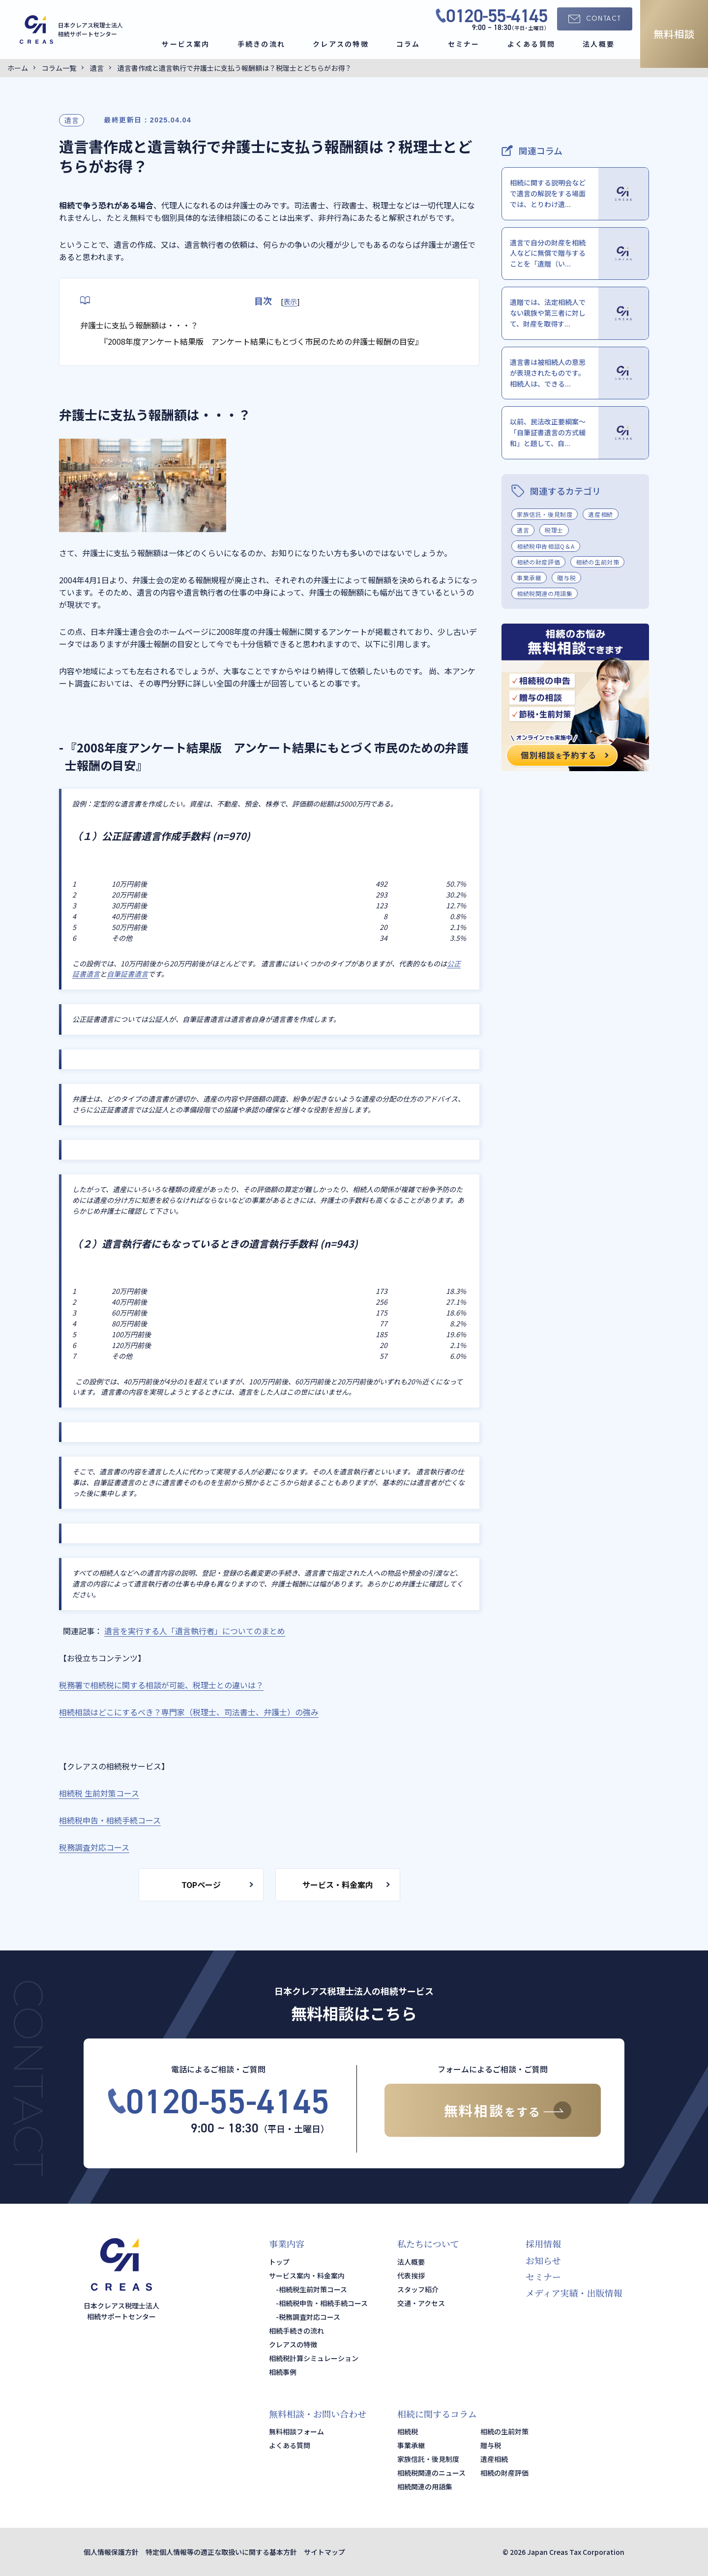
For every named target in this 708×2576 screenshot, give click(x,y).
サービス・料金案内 (337, 1884)
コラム (408, 44)
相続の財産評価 (538, 562)
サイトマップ (324, 2552)
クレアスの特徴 (341, 44)
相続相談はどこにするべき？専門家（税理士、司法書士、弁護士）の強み (189, 1712)
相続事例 (282, 2372)
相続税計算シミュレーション (313, 2358)
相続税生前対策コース (313, 2289)
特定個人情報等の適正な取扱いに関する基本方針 (221, 2552)
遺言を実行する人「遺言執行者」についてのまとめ (194, 1631)
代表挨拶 (411, 2275)
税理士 (554, 530)
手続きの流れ (261, 44)
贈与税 (566, 577)
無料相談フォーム (296, 2431)
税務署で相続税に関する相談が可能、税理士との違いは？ (161, 1685)
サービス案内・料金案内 (307, 2275)
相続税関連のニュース (431, 2473)
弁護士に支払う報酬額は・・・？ (139, 325)
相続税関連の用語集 (544, 593)
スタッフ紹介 (418, 2289)
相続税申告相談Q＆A (546, 546)
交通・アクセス (421, 2303)
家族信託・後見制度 (544, 514)
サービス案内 (185, 44)
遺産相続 (600, 514)
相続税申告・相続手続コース (323, 2303)
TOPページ (201, 1884)
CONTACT (603, 19)
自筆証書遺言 (127, 974)
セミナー (464, 44)
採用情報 (543, 2243)
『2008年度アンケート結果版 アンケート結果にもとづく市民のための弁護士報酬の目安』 (261, 341)
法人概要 (599, 44)
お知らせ (543, 2260)
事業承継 (529, 577)
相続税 (407, 2431)
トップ (279, 2262)
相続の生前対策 (597, 562)
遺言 (71, 120)
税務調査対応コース (309, 2317)
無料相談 (674, 34)
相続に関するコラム (437, 2413)
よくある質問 (531, 44)
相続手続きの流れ (296, 2331)
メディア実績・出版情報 (574, 2292)
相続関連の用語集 (424, 2486)
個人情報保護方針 (111, 2552)
